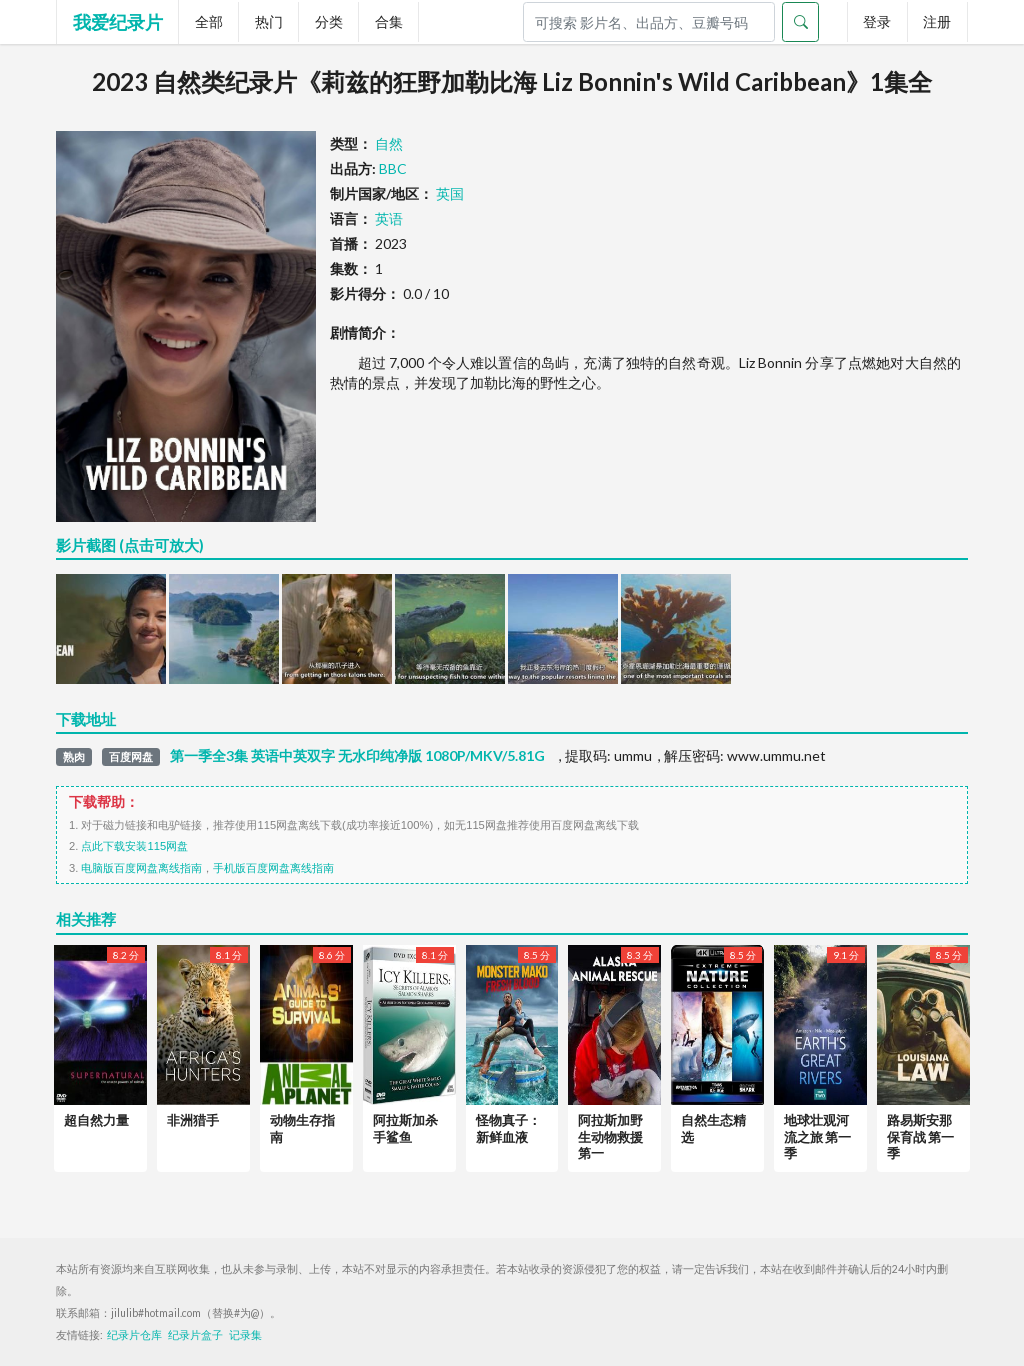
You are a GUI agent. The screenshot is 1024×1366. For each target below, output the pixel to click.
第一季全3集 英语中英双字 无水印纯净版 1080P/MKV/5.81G (357, 756)
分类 (329, 21)
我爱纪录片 (118, 22)
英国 (450, 193)
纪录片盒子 (195, 1335)
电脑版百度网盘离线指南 (141, 868)
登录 (877, 21)
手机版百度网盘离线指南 (273, 868)
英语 (389, 218)
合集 (389, 21)
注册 (937, 21)
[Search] (649, 22)
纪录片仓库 (134, 1335)
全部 (209, 21)
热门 (269, 21)
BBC (393, 168)
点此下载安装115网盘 (134, 846)
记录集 (245, 1335)
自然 (389, 143)
